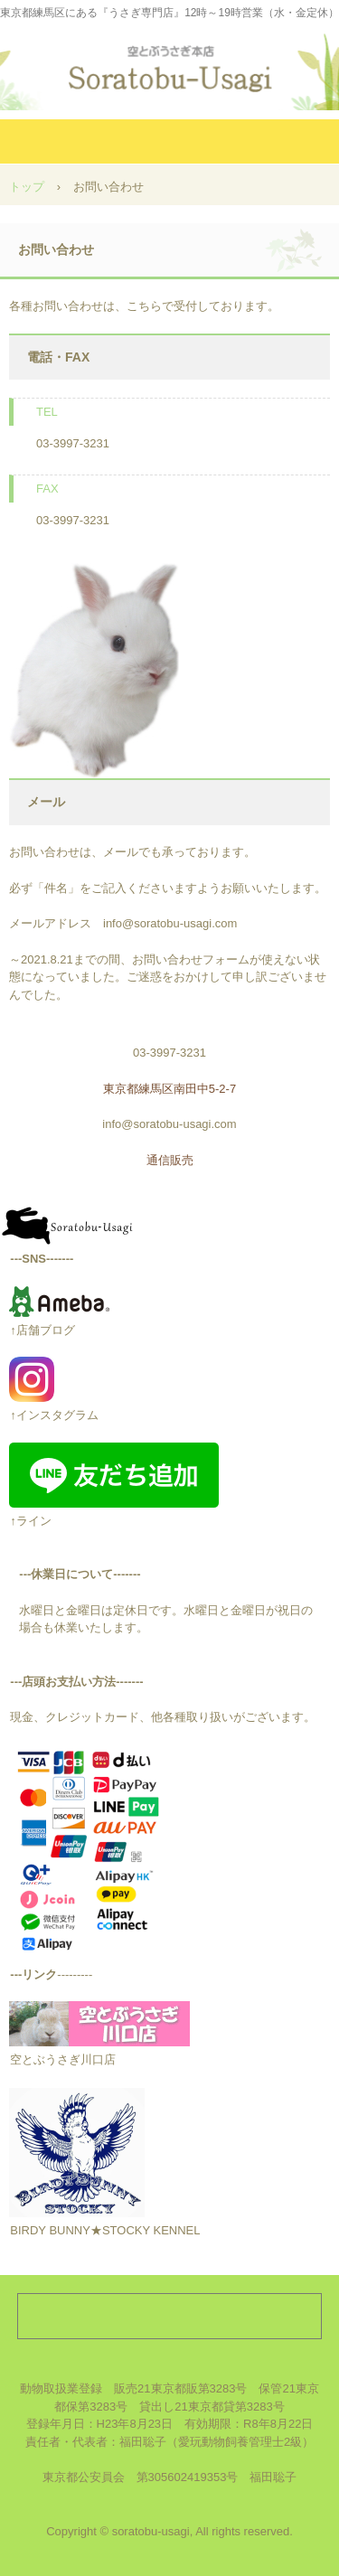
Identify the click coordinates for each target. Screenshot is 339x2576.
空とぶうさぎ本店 (170, 62)
